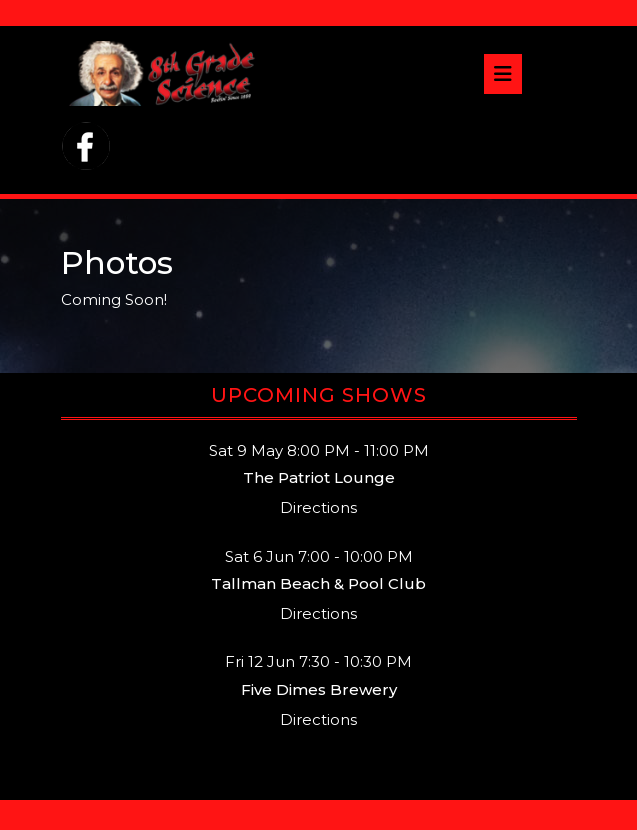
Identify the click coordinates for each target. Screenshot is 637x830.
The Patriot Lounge (319, 477)
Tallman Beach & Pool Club (318, 583)
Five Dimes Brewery (319, 689)
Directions (318, 507)
